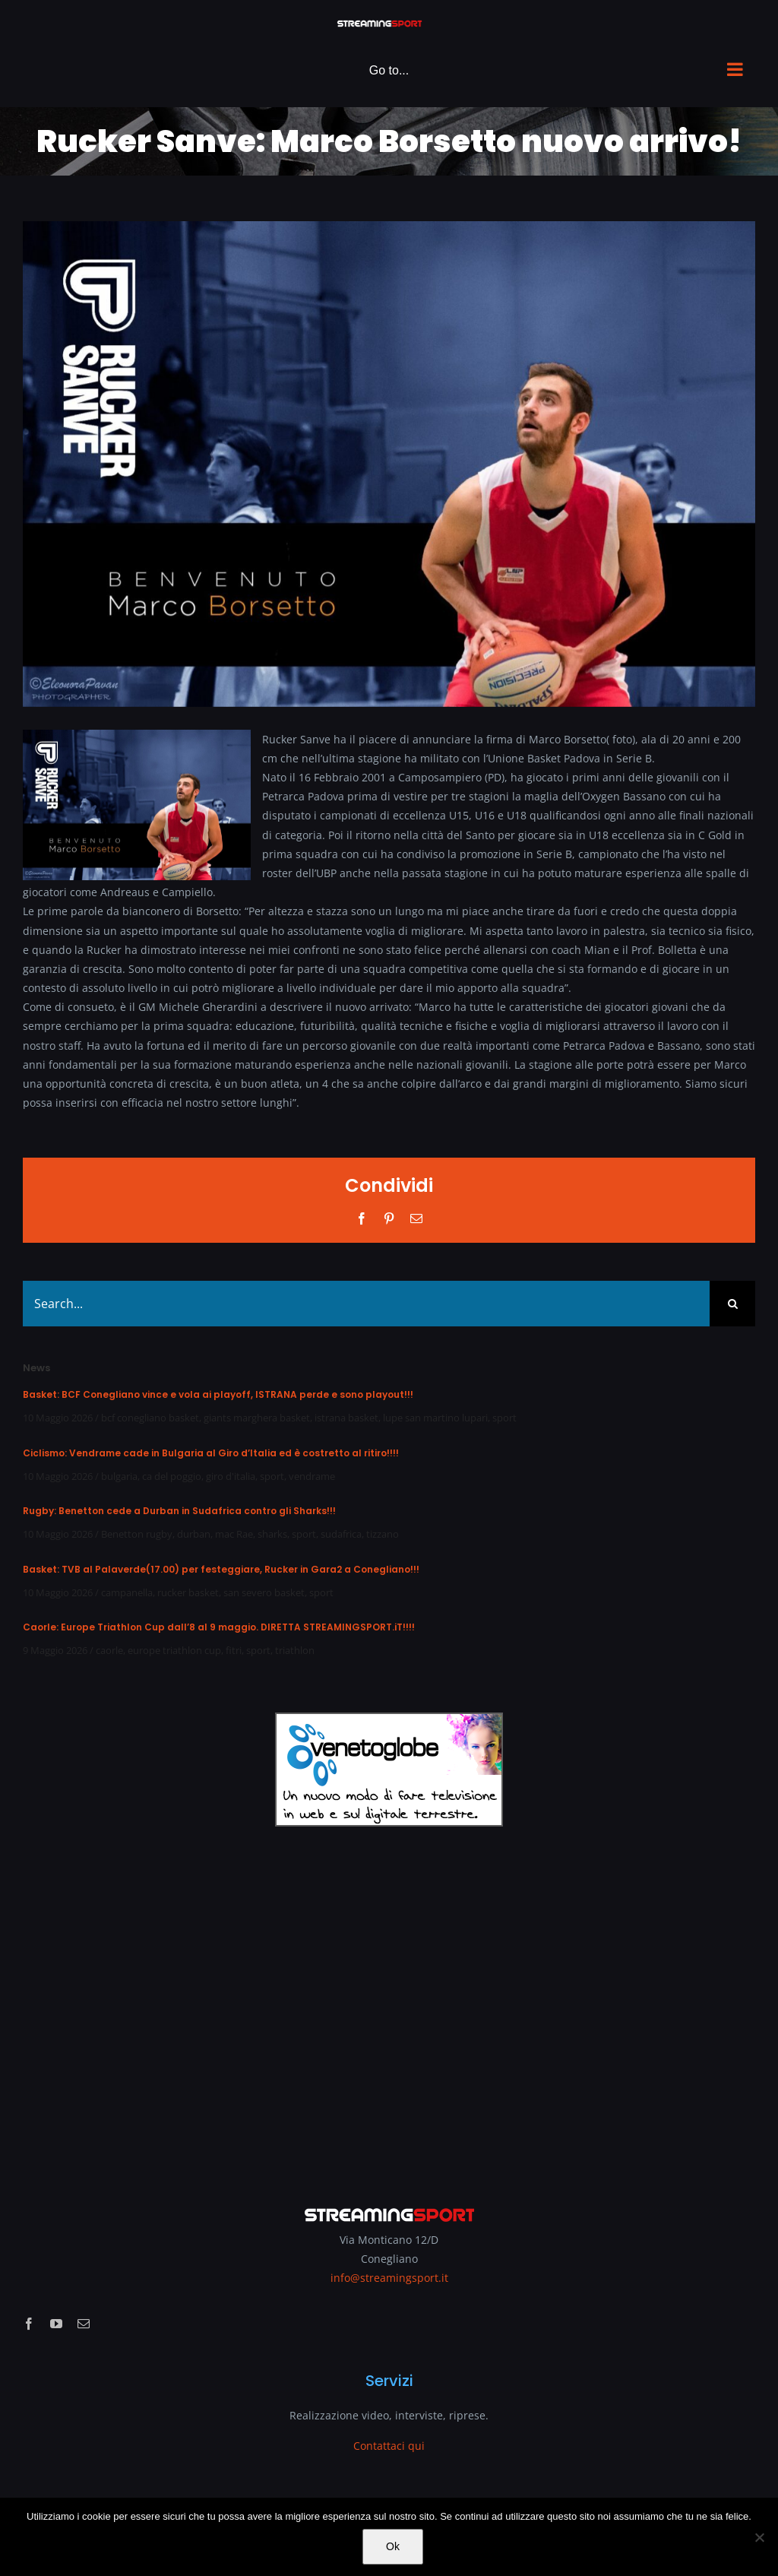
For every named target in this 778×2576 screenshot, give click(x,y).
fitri (234, 1650)
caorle (109, 1650)
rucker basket (188, 1592)
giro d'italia (230, 1476)
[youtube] (56, 2324)
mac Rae (234, 1534)
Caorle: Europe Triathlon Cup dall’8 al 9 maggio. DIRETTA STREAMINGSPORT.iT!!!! (219, 1627)
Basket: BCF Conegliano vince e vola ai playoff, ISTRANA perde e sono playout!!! (218, 1394)
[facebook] (29, 2324)
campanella (127, 1592)
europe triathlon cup (174, 1650)
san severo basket (264, 1592)
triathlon (295, 1650)
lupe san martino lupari (435, 1417)
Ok (393, 2546)
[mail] (83, 2324)
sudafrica (341, 1534)
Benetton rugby (136, 1534)
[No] (759, 2537)
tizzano (382, 1534)
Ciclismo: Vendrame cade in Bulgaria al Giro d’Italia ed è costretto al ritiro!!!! (211, 1452)
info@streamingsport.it (389, 2277)
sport (504, 1417)
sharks (272, 1534)
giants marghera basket (257, 1417)
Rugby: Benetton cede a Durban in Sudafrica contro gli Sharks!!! (179, 1510)
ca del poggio (171, 1476)
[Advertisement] (389, 2006)
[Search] (732, 1303)
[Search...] (366, 1303)
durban (193, 1534)
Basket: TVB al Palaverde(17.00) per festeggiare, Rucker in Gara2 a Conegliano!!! (221, 1569)
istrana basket (346, 1417)
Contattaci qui (389, 2445)
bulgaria (119, 1476)
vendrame (312, 1476)
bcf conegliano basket (150, 1417)
